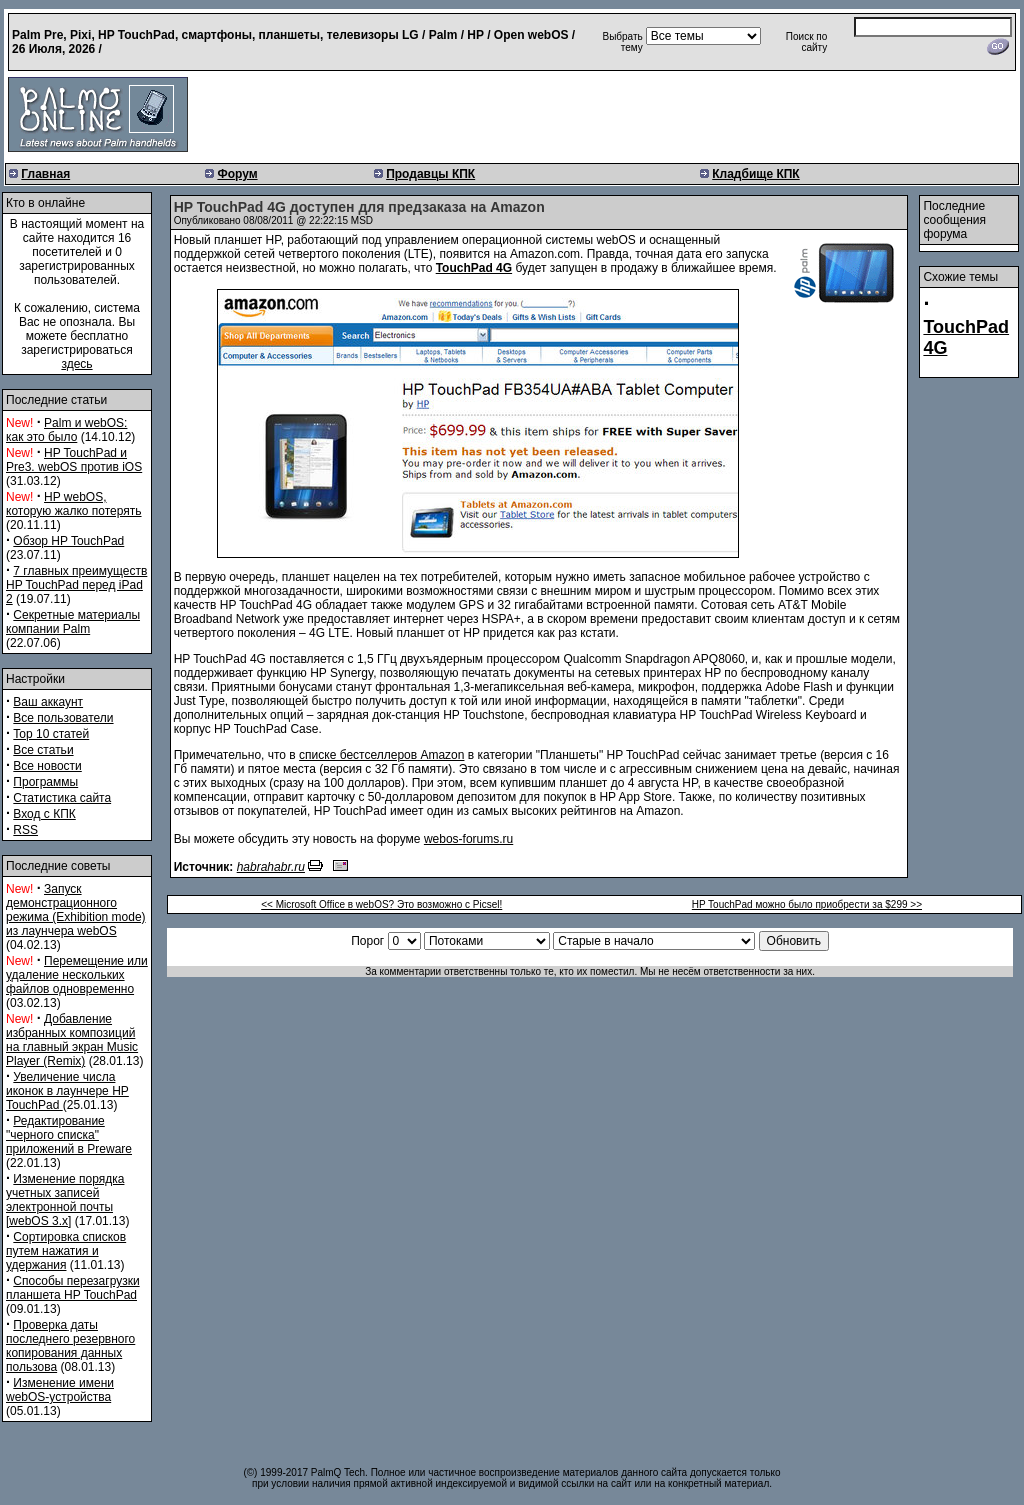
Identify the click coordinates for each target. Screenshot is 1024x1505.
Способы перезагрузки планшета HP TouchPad (73, 1288)
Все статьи (43, 750)
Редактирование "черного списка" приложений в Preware (69, 1135)
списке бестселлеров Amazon (381, 755)
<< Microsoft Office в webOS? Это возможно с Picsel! (381, 904)
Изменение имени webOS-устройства (60, 1390)
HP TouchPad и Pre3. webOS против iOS (74, 460)
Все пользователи (63, 718)
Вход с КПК (44, 814)
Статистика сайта (62, 798)
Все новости (47, 766)
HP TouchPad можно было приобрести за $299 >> (807, 904)
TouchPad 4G (474, 268)
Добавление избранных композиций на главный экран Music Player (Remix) (72, 1040)
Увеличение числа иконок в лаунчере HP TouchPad (67, 1091)
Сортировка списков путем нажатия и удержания (66, 1251)
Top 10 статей (51, 734)
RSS (25, 830)
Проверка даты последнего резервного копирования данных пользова (70, 1346)
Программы (45, 782)
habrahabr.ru (271, 867)
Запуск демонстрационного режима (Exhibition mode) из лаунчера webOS (76, 910)
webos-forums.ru (468, 839)
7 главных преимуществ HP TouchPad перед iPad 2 (76, 585)
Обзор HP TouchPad (68, 541)
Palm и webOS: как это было (66, 430)
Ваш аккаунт (48, 702)
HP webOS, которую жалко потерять (74, 504)
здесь (76, 364)
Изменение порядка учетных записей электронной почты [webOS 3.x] (65, 1200)
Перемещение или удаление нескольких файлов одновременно (77, 975)
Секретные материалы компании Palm (73, 622)
